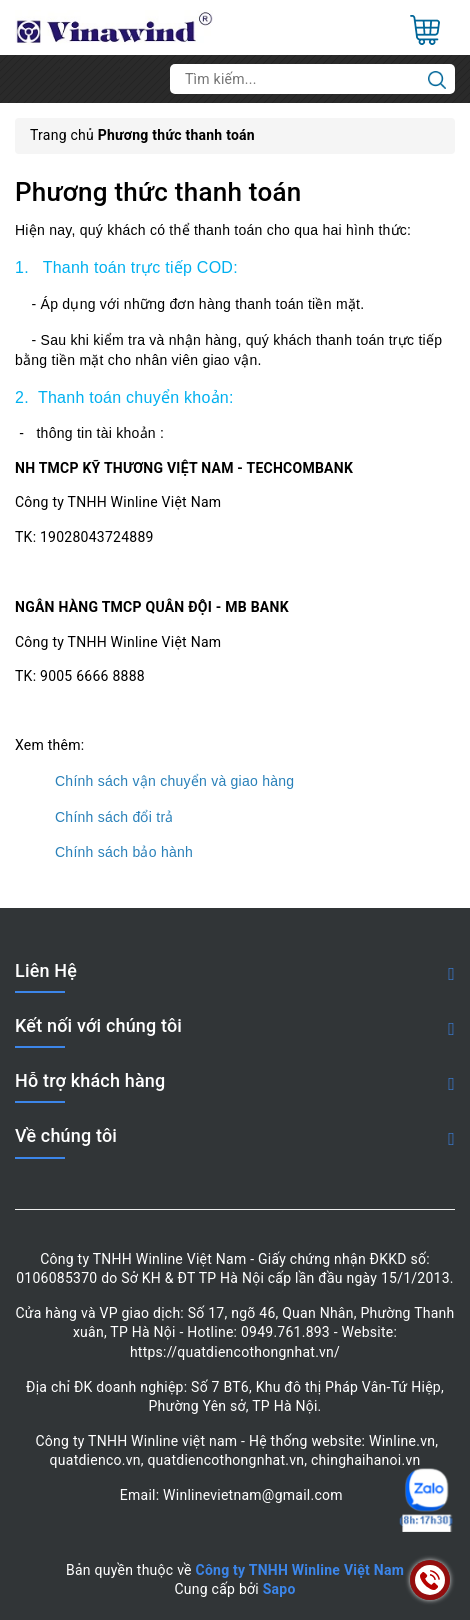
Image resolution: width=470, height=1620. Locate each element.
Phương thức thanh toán (158, 192)
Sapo (279, 1589)
